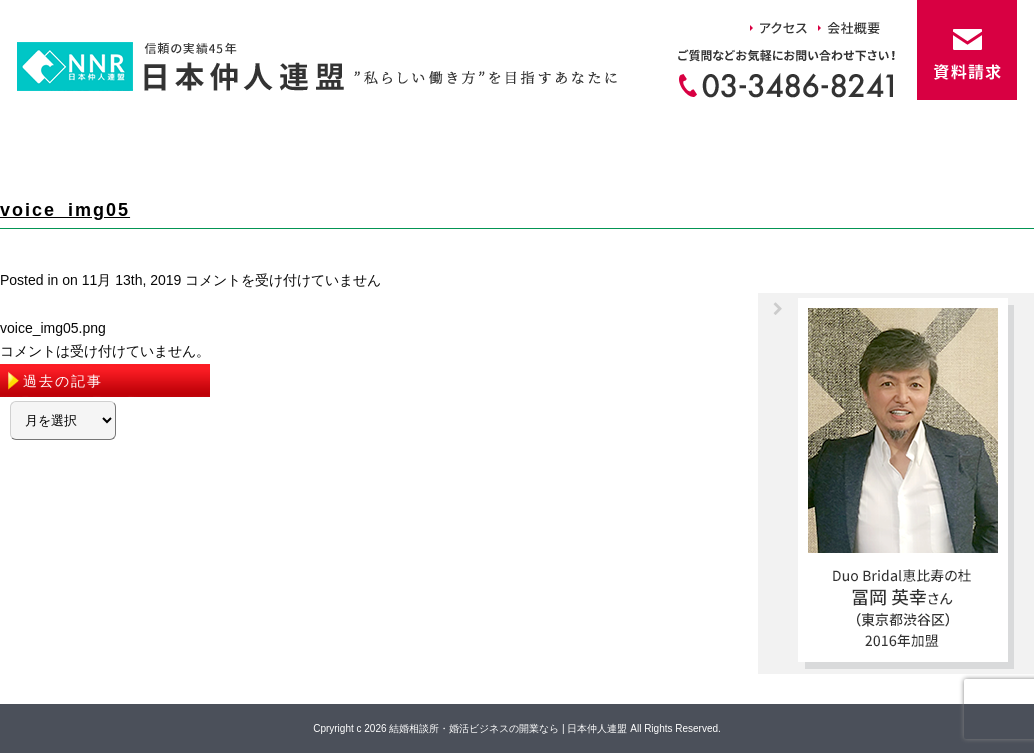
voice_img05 (65, 210)
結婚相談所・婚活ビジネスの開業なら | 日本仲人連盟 (508, 728)
